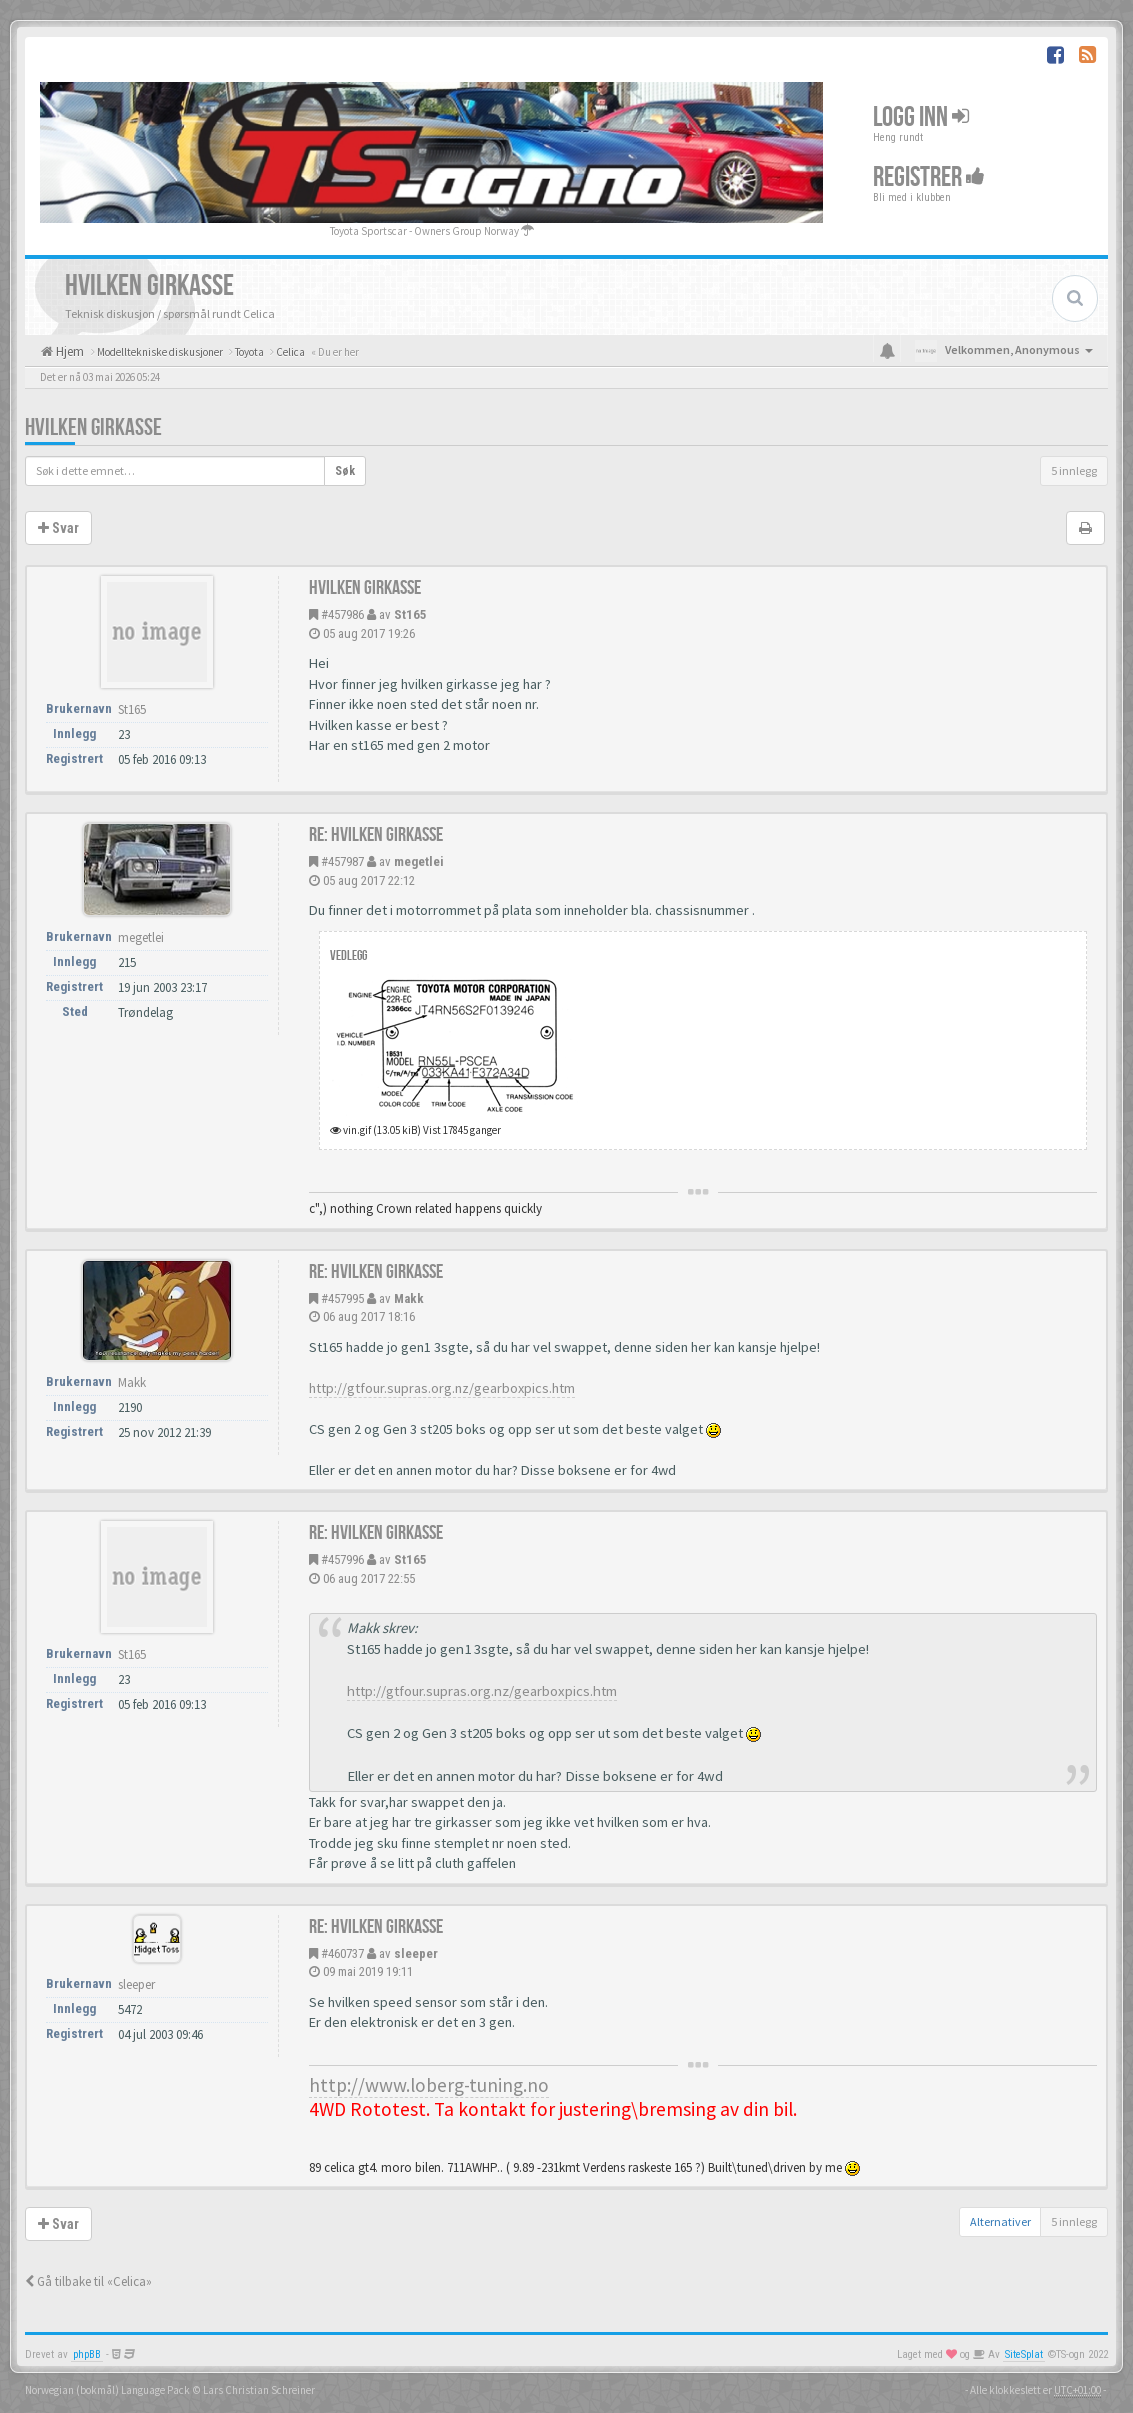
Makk (409, 1298)
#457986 (342, 614)
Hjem (68, 351)
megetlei (419, 861)
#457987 (342, 861)
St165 (410, 614)
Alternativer (1000, 2221)
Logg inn (921, 117)
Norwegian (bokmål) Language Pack (107, 2390)
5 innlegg (1074, 470)
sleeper (416, 1953)
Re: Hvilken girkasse (376, 835)
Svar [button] (58, 528)
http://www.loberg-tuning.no (429, 2085)
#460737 (342, 1953)
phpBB (87, 2354)
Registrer (929, 177)
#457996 (342, 1559)
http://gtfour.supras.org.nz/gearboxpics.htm (442, 1388)
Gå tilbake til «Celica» (88, 2281)
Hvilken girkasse (93, 427)
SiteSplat (1024, 2354)
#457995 (342, 1298)
